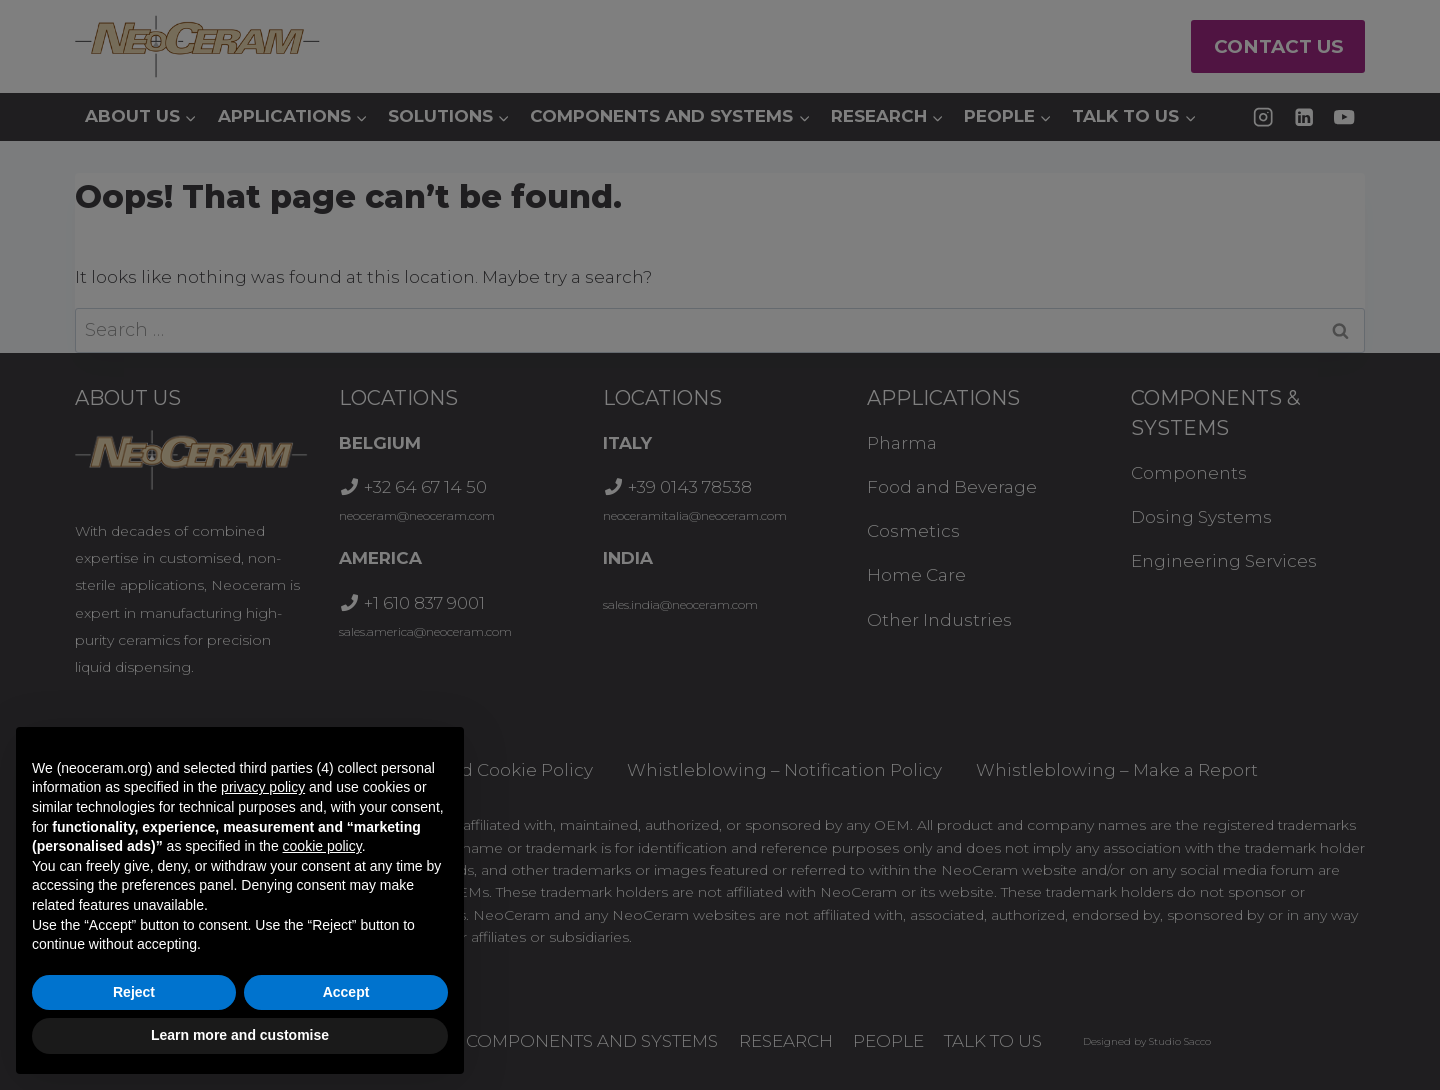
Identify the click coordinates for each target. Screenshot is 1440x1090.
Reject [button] (134, 992)
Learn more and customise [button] (240, 1035)
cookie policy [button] (322, 846)
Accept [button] (346, 992)
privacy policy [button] (263, 787)
